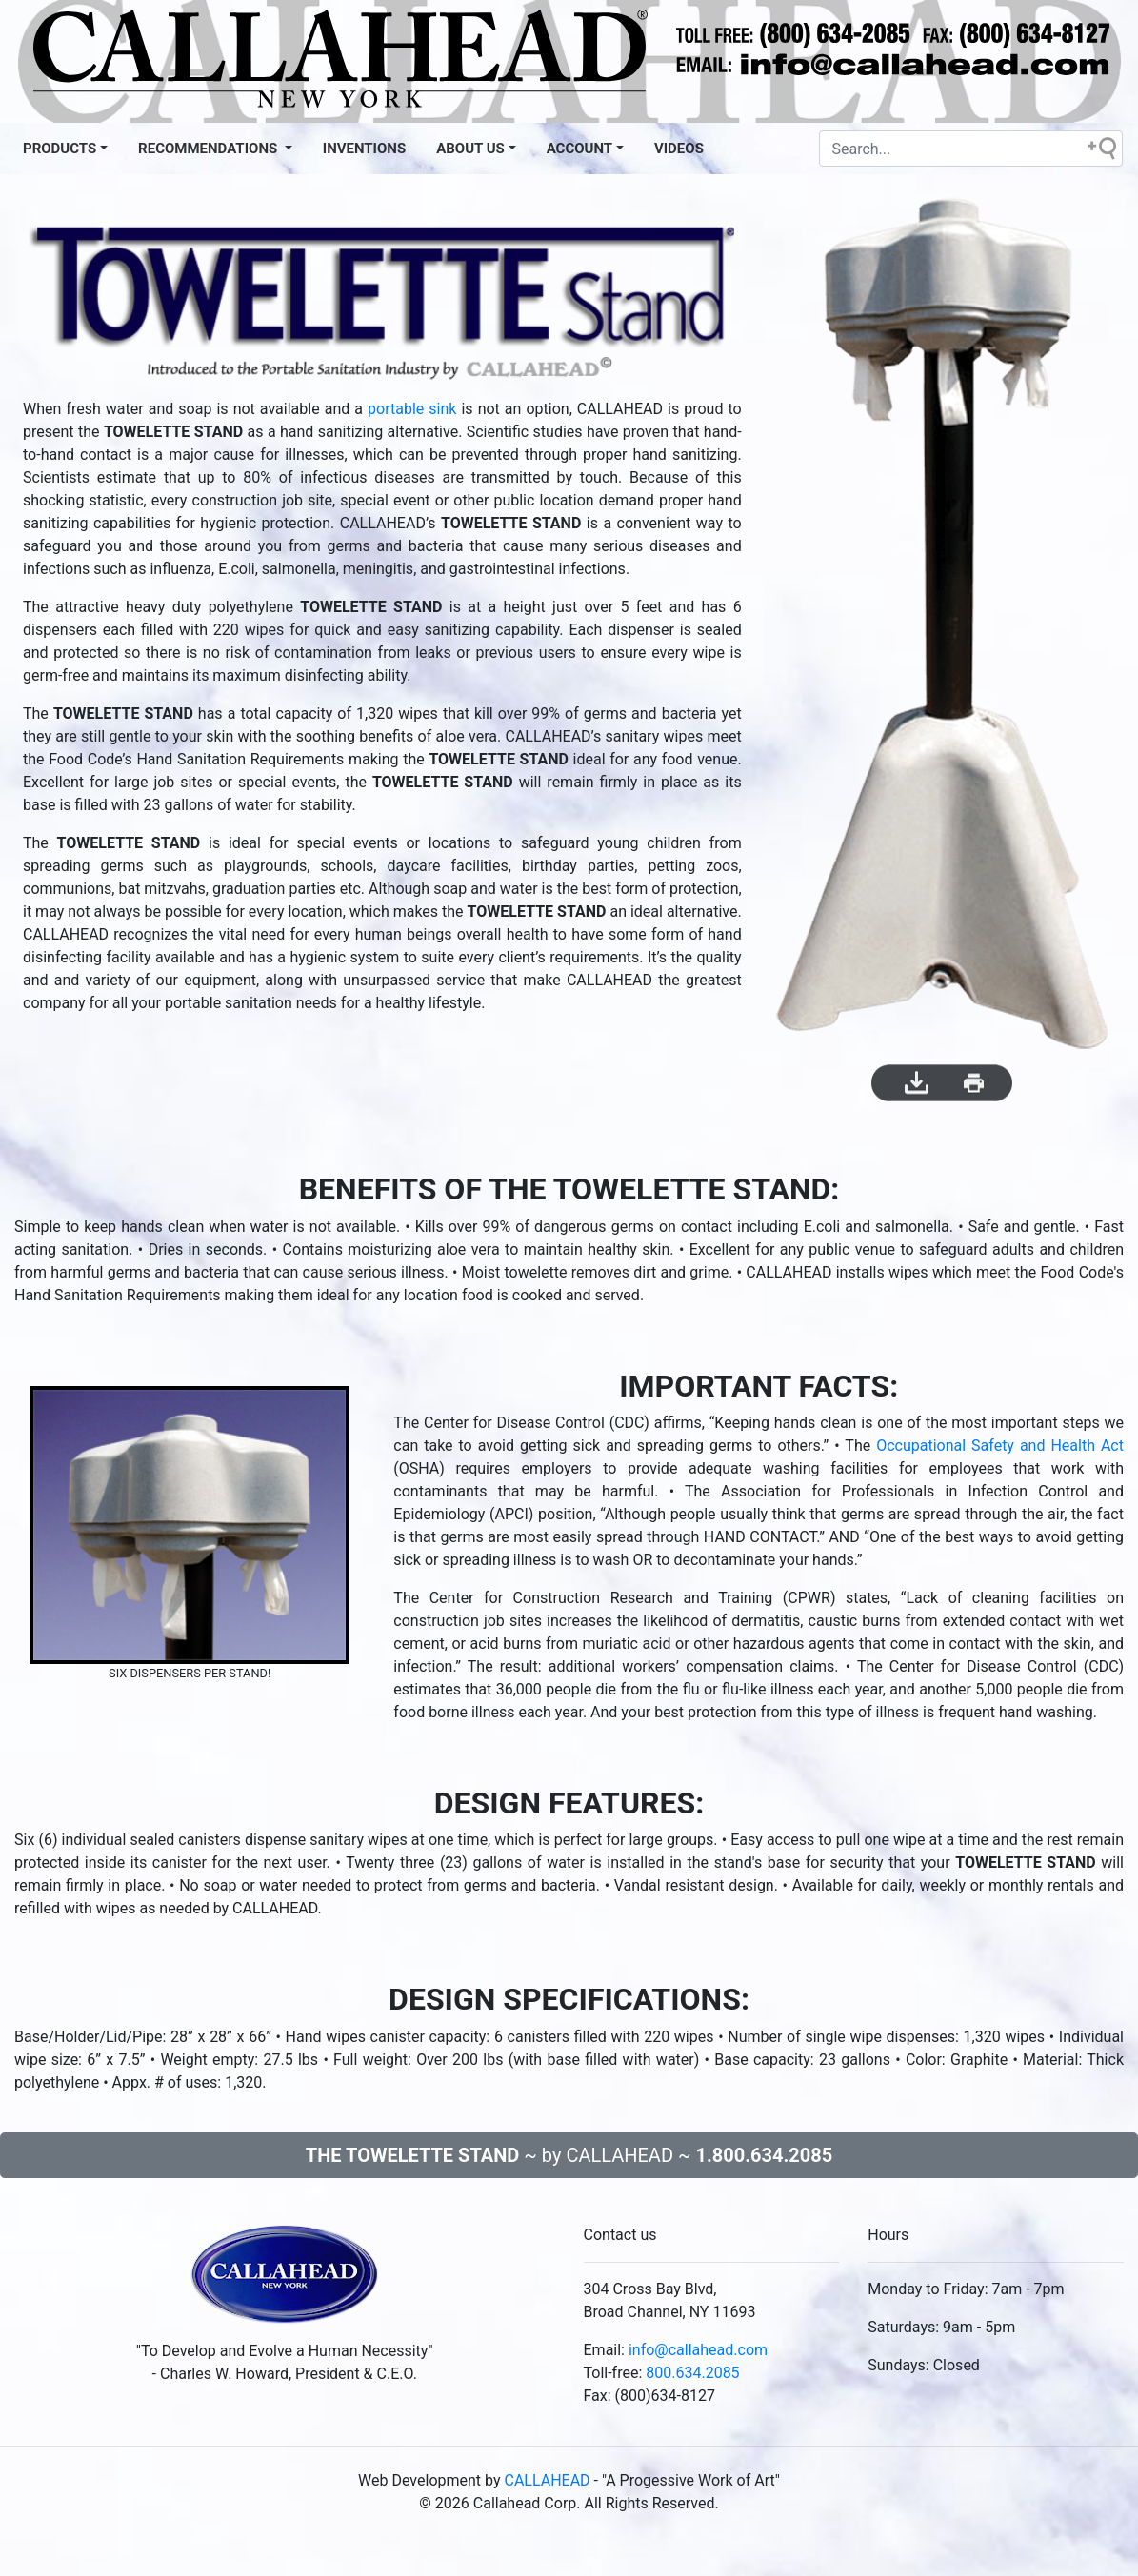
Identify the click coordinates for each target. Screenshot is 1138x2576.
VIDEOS (679, 148)
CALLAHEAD (547, 2480)
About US (470, 148)
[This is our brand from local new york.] (284, 2280)
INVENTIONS (364, 148)
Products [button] (59, 148)
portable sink (412, 409)
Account (579, 148)
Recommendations (209, 148)
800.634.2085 (692, 2373)
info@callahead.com (698, 2350)
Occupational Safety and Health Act (1000, 1446)
